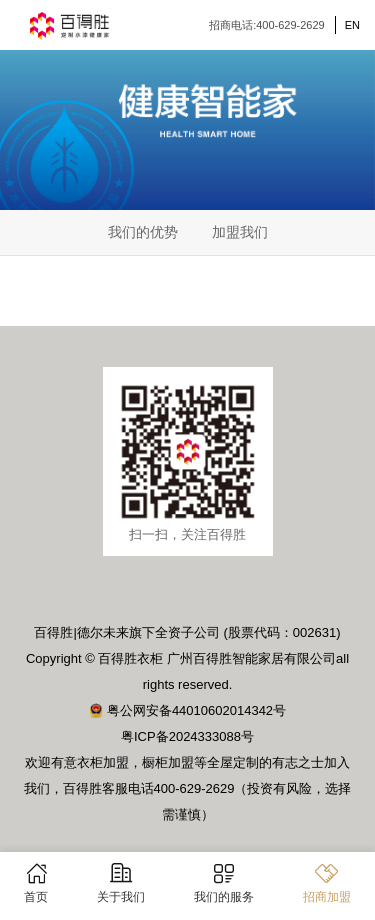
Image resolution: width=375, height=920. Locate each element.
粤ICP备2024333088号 (187, 736)
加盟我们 (240, 232)
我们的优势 (143, 232)
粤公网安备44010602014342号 (187, 711)
